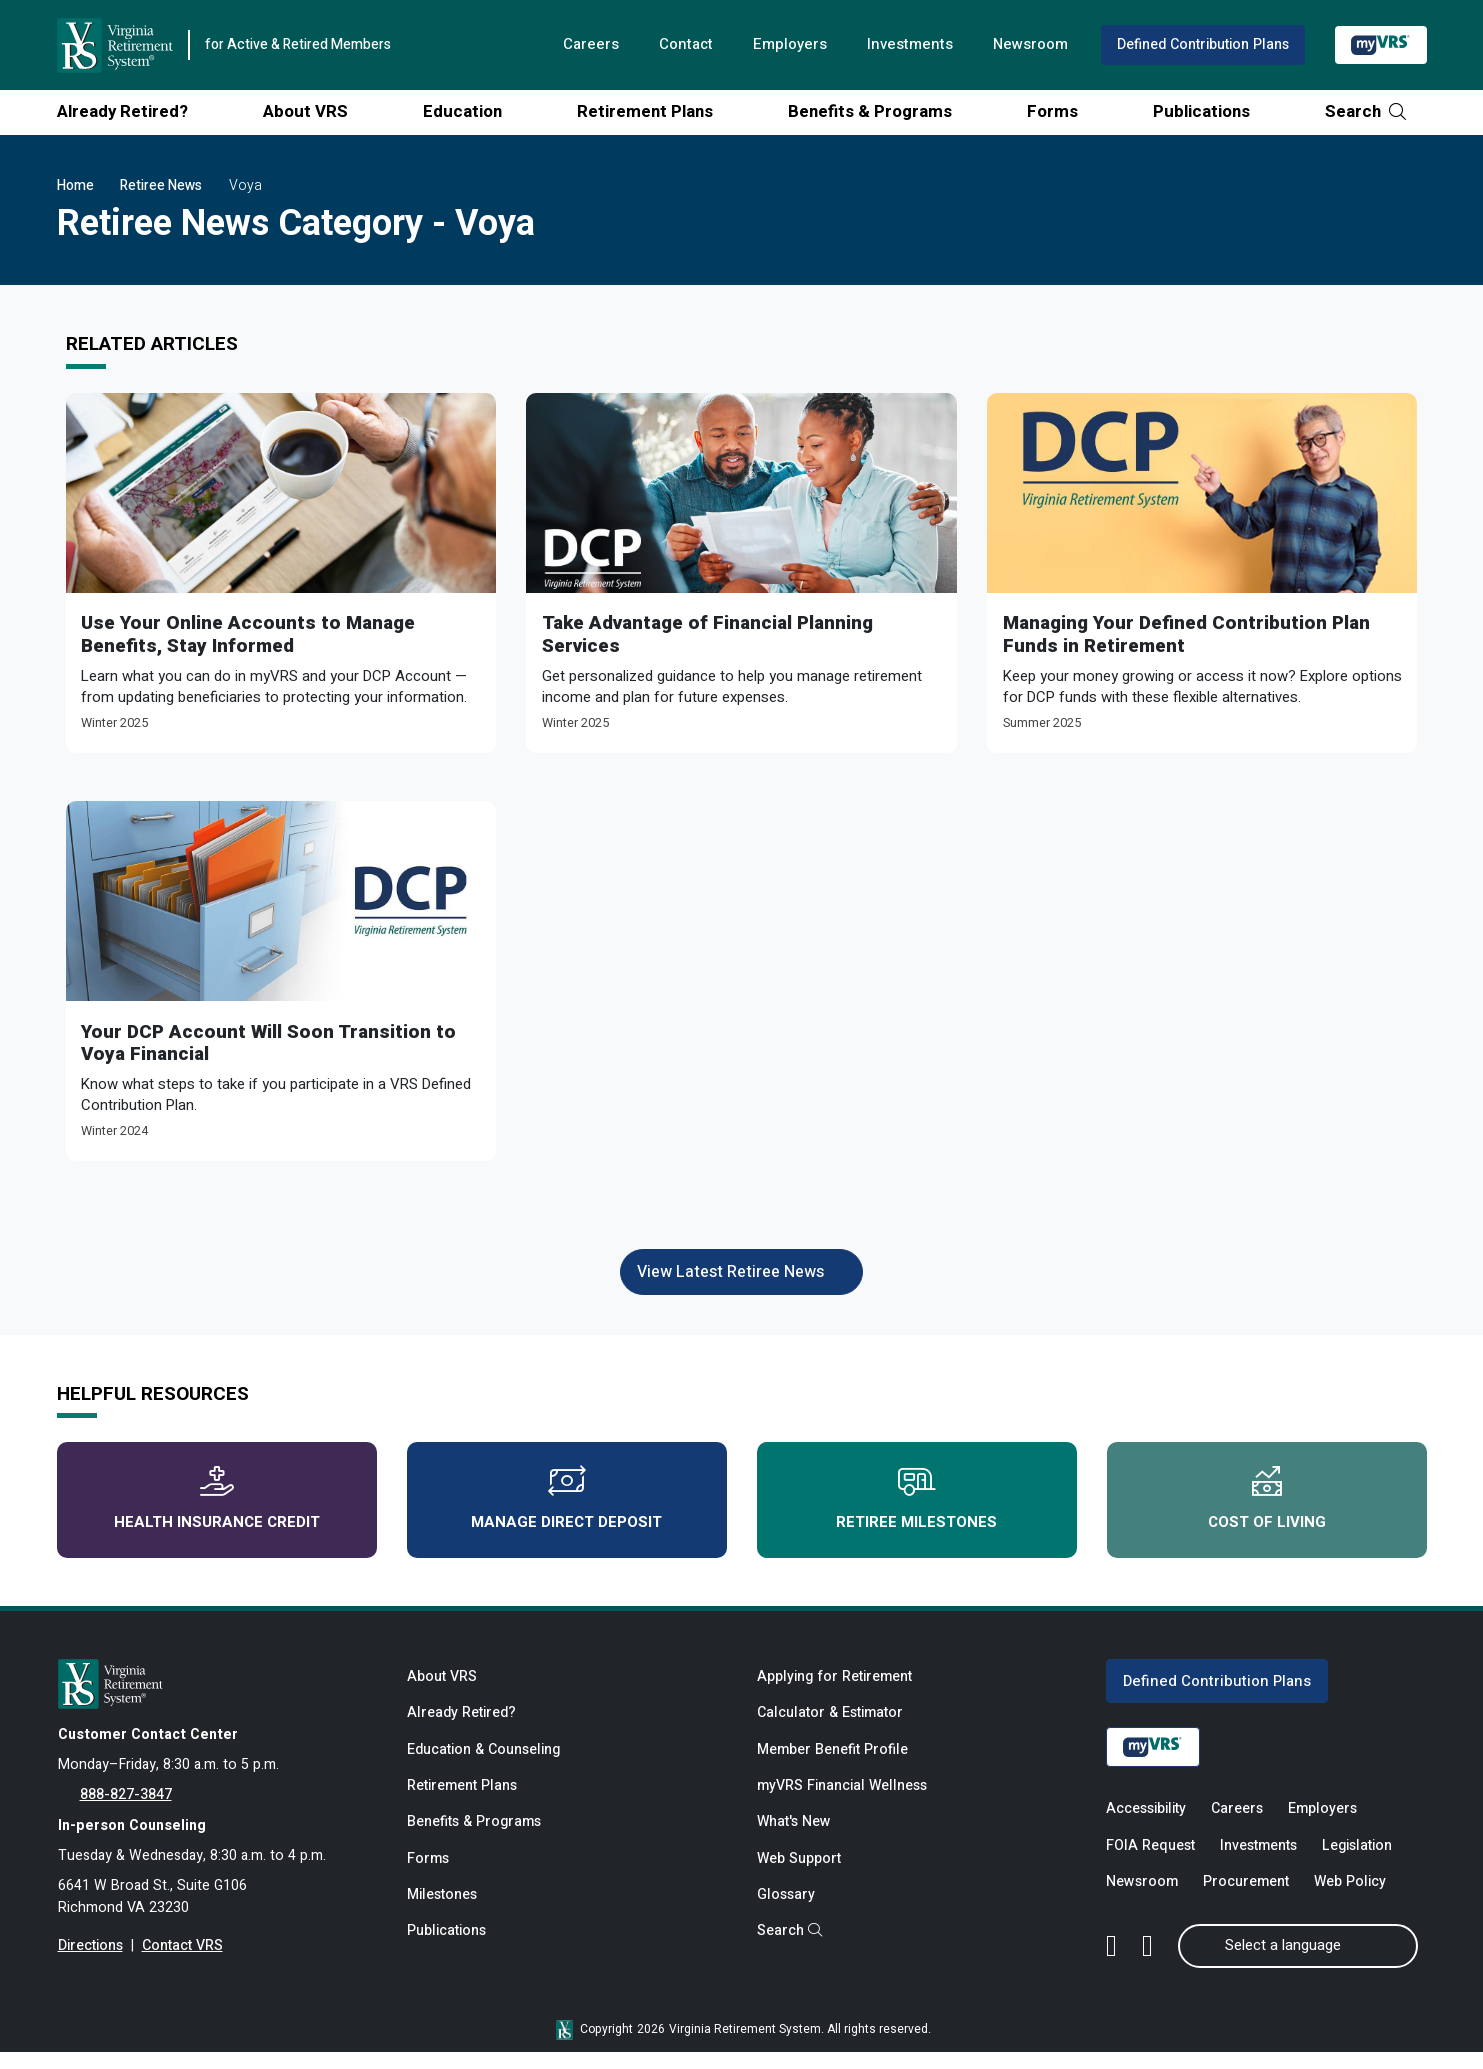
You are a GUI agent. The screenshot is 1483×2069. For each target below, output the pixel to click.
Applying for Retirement (834, 1689)
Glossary (786, 1914)
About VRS (313, 111)
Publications (1209, 111)
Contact (679, 45)
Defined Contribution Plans (1202, 44)
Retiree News (161, 185)
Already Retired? (130, 111)
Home (75, 185)
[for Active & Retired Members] (218, 1696)
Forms (1060, 111)
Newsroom (1027, 45)
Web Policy (1351, 1898)
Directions (90, 1964)
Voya (245, 185)
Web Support (799, 1876)
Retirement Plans (652, 111)
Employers (784, 45)
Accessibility (1146, 1823)
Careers (582, 45)
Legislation (1358, 1860)
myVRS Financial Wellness (842, 1801)
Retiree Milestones (916, 1510)
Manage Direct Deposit (566, 1510)
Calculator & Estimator (831, 1726)
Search (1365, 111)
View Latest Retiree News (741, 1279)
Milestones (442, 1914)
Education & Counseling (485, 1764)
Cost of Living (1267, 1510)
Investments (905, 45)
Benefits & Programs (877, 111)
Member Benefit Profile (833, 1764)
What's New (794, 1839)
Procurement (1247, 1898)
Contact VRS (183, 1964)
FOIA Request (1150, 1860)
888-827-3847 (126, 1809)
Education (470, 111)
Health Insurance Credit (217, 1510)
